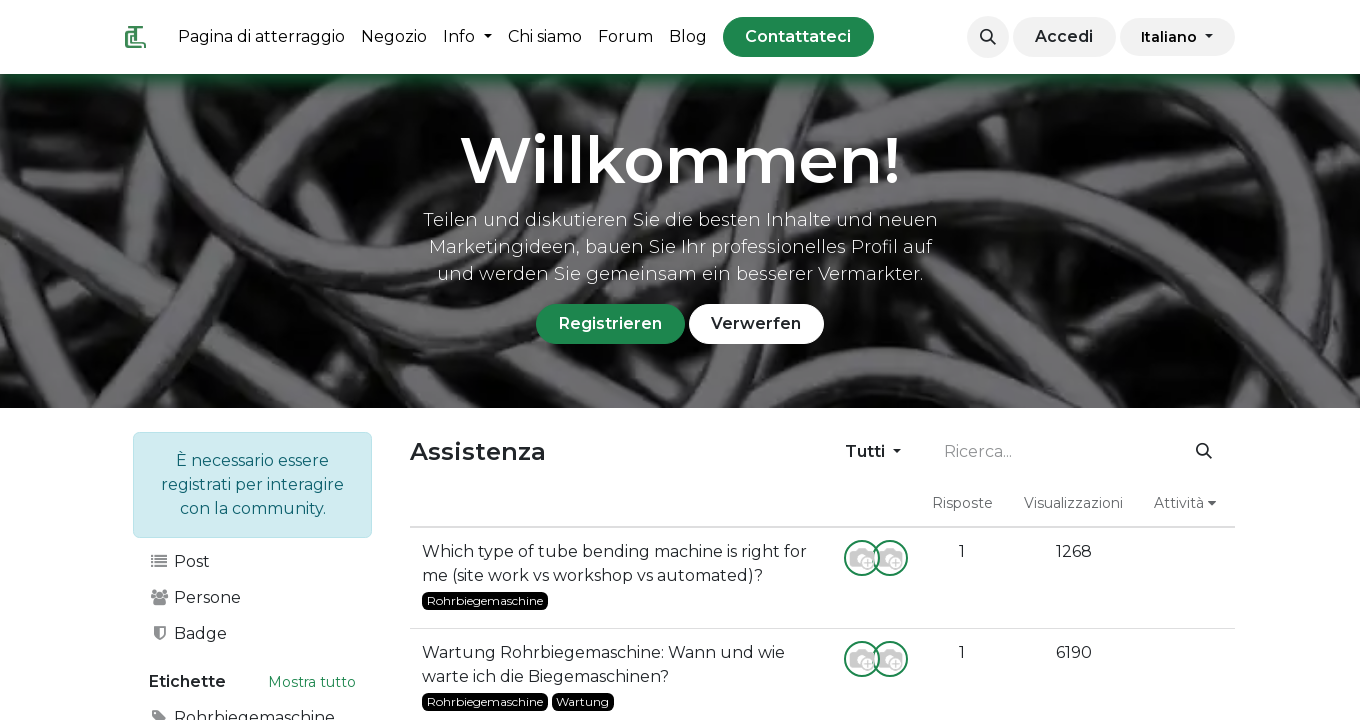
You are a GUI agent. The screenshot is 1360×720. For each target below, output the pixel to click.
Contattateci (798, 36)
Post (179, 561)
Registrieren (610, 323)
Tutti (867, 451)
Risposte (962, 503)
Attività (1185, 503)
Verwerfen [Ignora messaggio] (756, 323)
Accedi (1064, 36)
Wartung (582, 701)
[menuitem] (261, 37)
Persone (195, 597)
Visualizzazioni (1073, 503)
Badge (188, 633)
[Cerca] (1204, 452)
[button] (988, 37)
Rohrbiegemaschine (485, 600)
